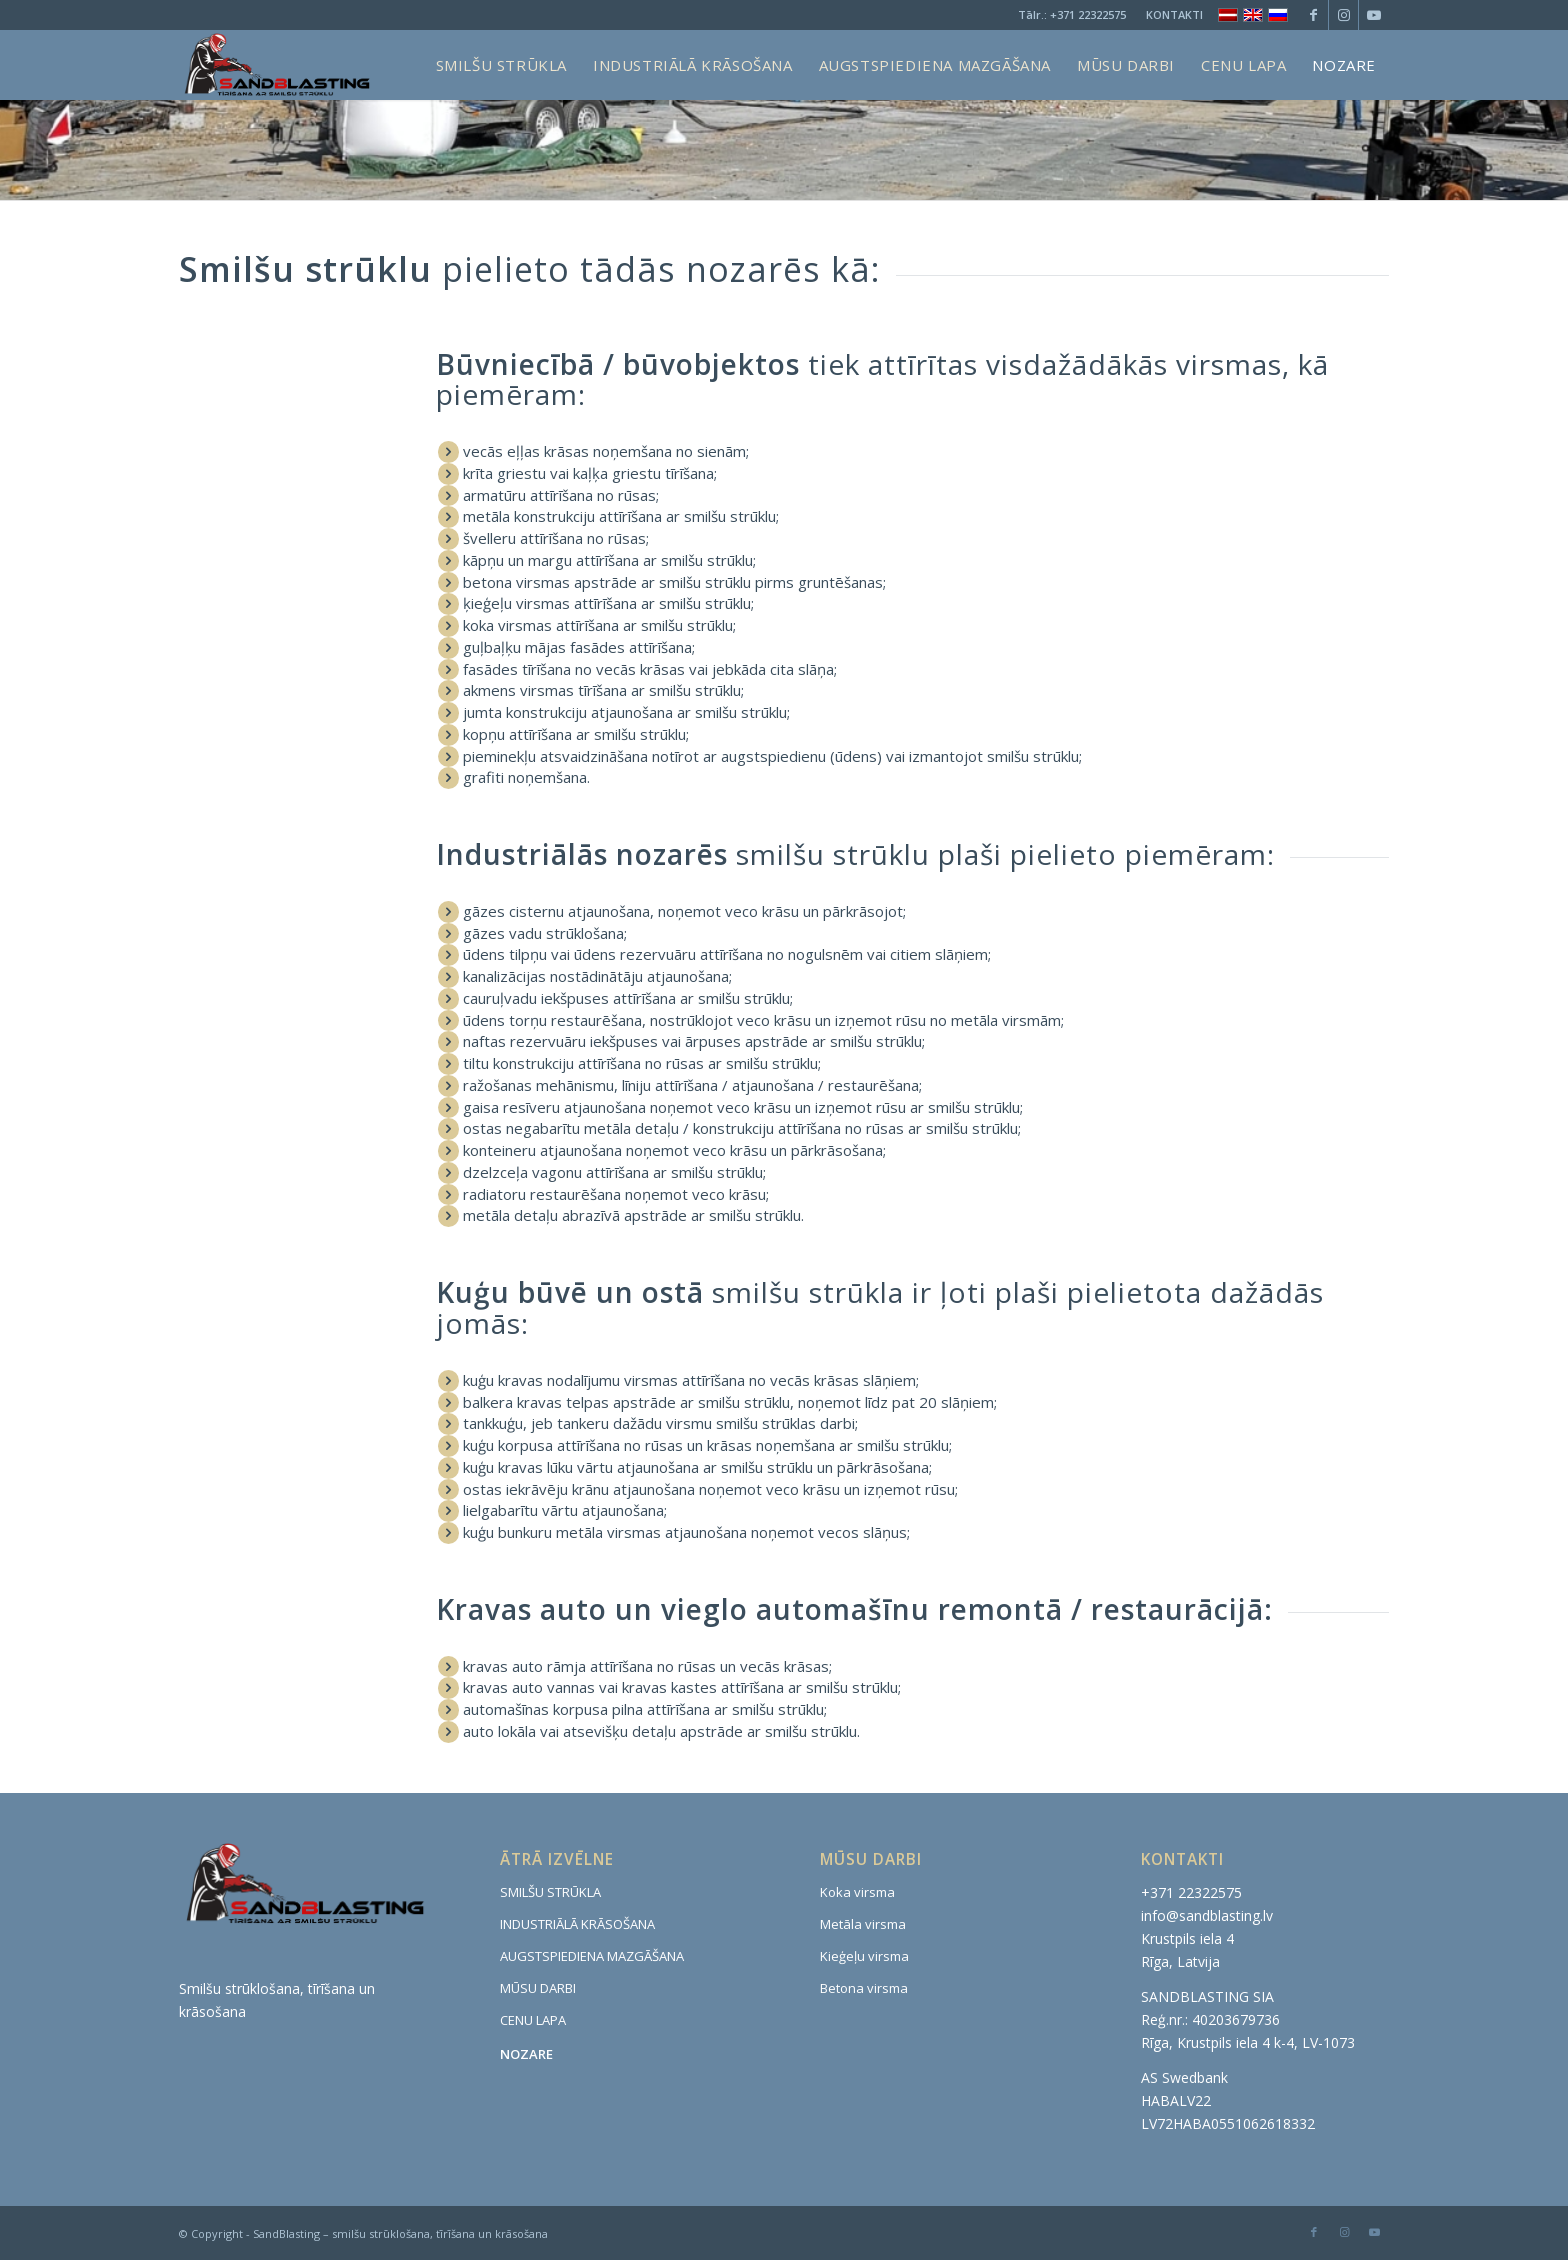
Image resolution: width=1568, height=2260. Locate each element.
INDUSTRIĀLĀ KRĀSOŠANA (577, 1924)
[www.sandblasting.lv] (275, 65)
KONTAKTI (1174, 14)
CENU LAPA (533, 2020)
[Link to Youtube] (1374, 15)
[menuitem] (1169, 15)
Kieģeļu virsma (864, 1956)
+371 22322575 (1088, 14)
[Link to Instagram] (1343, 15)
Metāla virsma (863, 1924)
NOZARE (526, 2054)
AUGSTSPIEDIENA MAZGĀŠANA (592, 1956)
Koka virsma (857, 1892)
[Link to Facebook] (1313, 15)
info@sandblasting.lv (1207, 1915)
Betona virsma (864, 1988)
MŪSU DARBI (538, 1988)
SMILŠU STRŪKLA (550, 1892)
